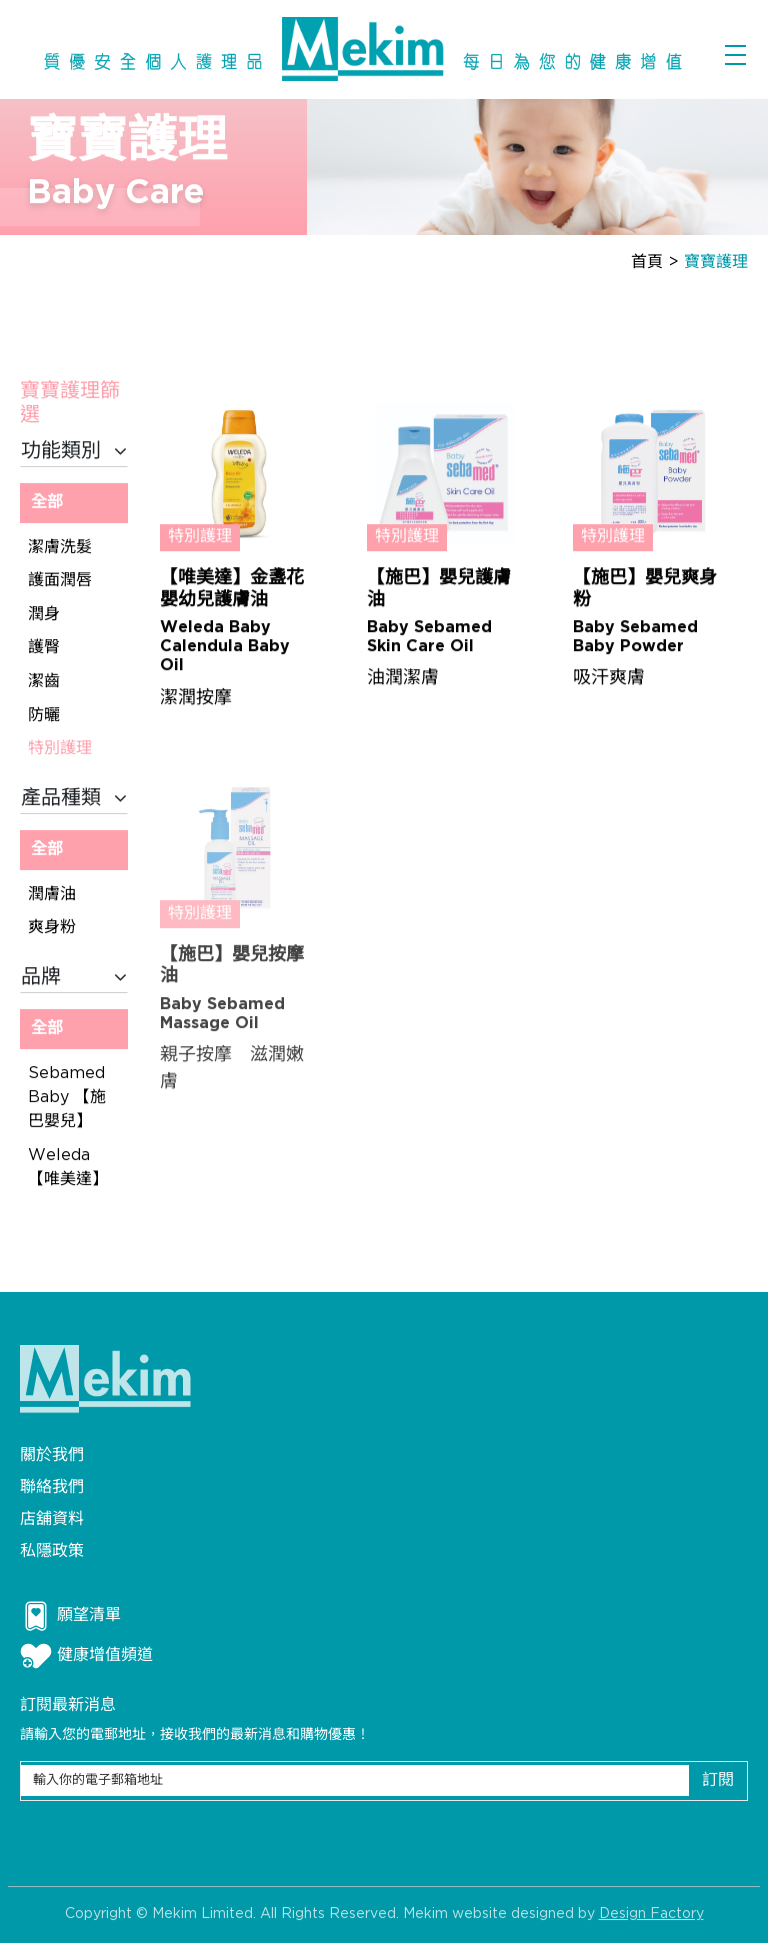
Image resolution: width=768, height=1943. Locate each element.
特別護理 (60, 749)
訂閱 (718, 1780)
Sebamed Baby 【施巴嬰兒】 (67, 1098)
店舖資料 (52, 1519)
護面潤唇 (60, 581)
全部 (47, 503)
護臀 (44, 648)
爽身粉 (52, 928)
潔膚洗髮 (60, 547)
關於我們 (52, 1455)
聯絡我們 (52, 1487)
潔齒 (44, 682)
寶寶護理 (716, 262)
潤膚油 (52, 895)
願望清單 (70, 1616)
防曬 (44, 715)
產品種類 (74, 799)
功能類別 (74, 452)
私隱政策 (52, 1551)
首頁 (647, 262)
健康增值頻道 (86, 1656)
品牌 (74, 978)
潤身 (44, 615)
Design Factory (651, 1917)
